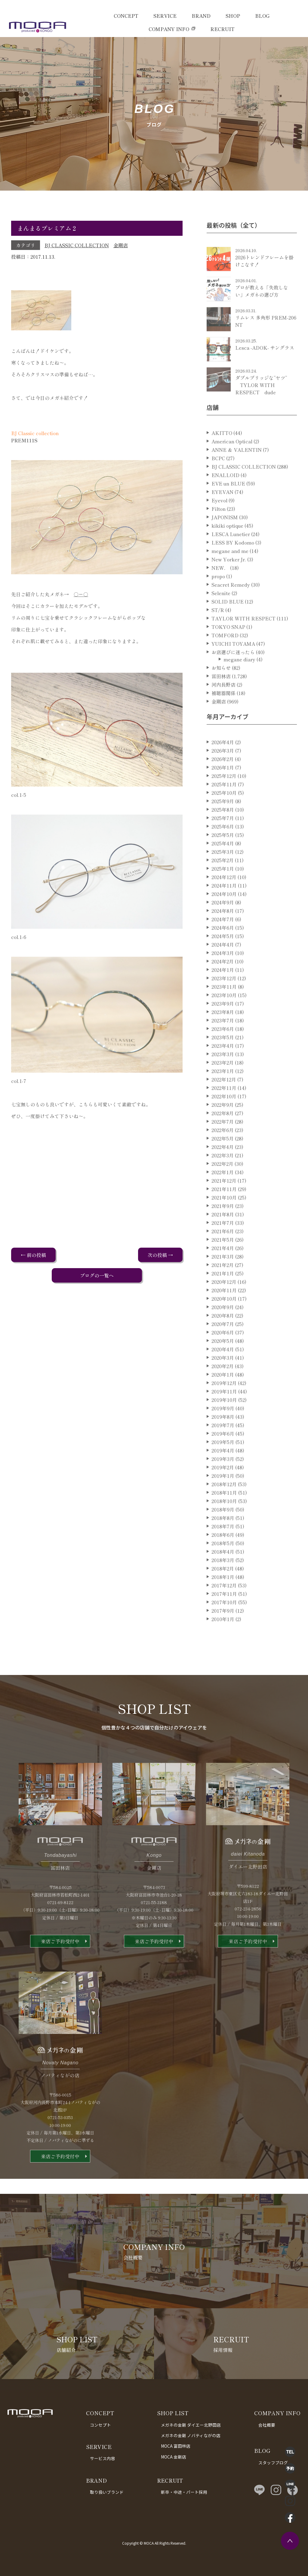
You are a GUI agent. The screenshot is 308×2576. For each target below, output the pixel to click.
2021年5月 (222, 1261)
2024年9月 (222, 923)
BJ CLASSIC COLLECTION (77, 245)
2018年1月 (222, 1598)
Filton (218, 530)
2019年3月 (222, 1480)
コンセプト (100, 2425)
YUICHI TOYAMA (233, 665)
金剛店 (120, 245)
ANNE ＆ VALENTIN (236, 471)
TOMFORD (225, 656)
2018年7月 (222, 1547)
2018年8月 (222, 1539)
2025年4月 (222, 864)
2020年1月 (222, 1395)
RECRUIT (222, 29)
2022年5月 (222, 1159)
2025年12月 (223, 797)
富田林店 (221, 697)
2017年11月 (224, 1615)
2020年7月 (222, 1345)
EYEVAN (222, 513)
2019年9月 (222, 1429)
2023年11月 (224, 1008)
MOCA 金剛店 (173, 2457)
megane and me (229, 572)
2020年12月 (223, 1303)
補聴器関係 (223, 714)
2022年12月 (223, 1100)
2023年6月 (222, 1050)
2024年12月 (223, 898)
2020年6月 (222, 1353)
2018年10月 (224, 1522)
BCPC (218, 479)
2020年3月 (222, 1379)
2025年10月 (224, 814)
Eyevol (219, 521)
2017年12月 (224, 1606)
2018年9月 (222, 1530)
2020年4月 (222, 1370)
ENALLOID (225, 496)
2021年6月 (222, 1252)
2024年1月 (222, 991)
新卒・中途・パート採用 (184, 2492)
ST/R (217, 631)
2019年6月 (222, 1454)
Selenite (220, 614)
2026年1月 (222, 788)
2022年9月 (222, 1126)
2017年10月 (224, 1623)
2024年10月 (224, 915)
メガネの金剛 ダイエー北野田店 (191, 2425)
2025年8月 (222, 830)
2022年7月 (222, 1142)
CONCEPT (126, 15)
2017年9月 (222, 1632)
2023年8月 (222, 1033)
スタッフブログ (273, 2462)
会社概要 (266, 2425)
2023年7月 (222, 1041)
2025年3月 (222, 873)
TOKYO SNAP (228, 648)
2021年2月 (222, 1286)
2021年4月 (222, 1269)
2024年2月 (222, 982)
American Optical (231, 462)
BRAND (201, 15)
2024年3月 (222, 974)
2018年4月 (222, 1572)
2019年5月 (222, 1463)
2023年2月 (222, 1083)
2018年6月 (222, 1556)
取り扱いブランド (107, 2492)
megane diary (239, 680)
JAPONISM (224, 538)
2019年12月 (224, 1404)
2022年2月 (222, 1185)
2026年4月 (222, 763)
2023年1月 (222, 1092)
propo (218, 597)
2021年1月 (222, 1294)
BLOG (262, 15)
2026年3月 (222, 771)
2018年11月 (224, 1513)
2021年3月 (222, 1277)
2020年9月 (222, 1328)
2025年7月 (222, 839)
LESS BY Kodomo (232, 563)
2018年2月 (222, 1589)
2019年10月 (224, 1421)
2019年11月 (224, 1412)
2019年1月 (222, 1497)
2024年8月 (222, 932)
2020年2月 (222, 1387)
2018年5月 (222, 1564)
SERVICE (165, 15)
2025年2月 (222, 881)
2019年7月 (222, 1446)
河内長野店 (223, 705)
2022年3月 (222, 1176)
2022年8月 (222, 1134)
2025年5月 (222, 856)
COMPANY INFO (169, 29)
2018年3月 (222, 1581)
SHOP (233, 15)
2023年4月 (222, 1067)
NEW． (220, 589)
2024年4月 (222, 965)
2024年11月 (224, 906)
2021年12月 (223, 1201)
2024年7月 (222, 940)
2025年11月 (224, 805)
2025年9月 (222, 822)
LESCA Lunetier (230, 555)
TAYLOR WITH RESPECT (243, 639)
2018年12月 (224, 1505)
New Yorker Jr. (228, 580)
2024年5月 (222, 957)
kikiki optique (227, 546)
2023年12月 (223, 999)
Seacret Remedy (230, 606)
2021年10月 (224, 1218)
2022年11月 (223, 1109)
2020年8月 (222, 1336)
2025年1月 (222, 889)
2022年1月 (222, 1193)
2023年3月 (222, 1075)
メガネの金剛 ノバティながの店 (190, 2435)
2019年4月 (222, 1471)
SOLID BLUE (227, 622)
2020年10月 (224, 1320)
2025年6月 (222, 847)
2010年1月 (222, 1640)
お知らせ (221, 689)
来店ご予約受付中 (60, 1962)
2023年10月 (224, 1016)
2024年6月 (222, 949)
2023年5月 (222, 1058)
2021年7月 (222, 1244)
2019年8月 (222, 1438)
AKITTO (221, 454)
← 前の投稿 (33, 1254)
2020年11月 (224, 1311)
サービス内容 (102, 2458)
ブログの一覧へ (97, 1275)
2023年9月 (222, 1024)
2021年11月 (224, 1210)
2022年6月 (222, 1151)
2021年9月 (222, 1227)
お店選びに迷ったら (233, 673)
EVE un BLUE (228, 504)
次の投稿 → (160, 1254)
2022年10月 (223, 1117)
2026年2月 (222, 780)
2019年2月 (222, 1488)
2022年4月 (222, 1168)
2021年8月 (222, 1235)
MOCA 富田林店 (175, 2446)
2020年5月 (222, 1362)
